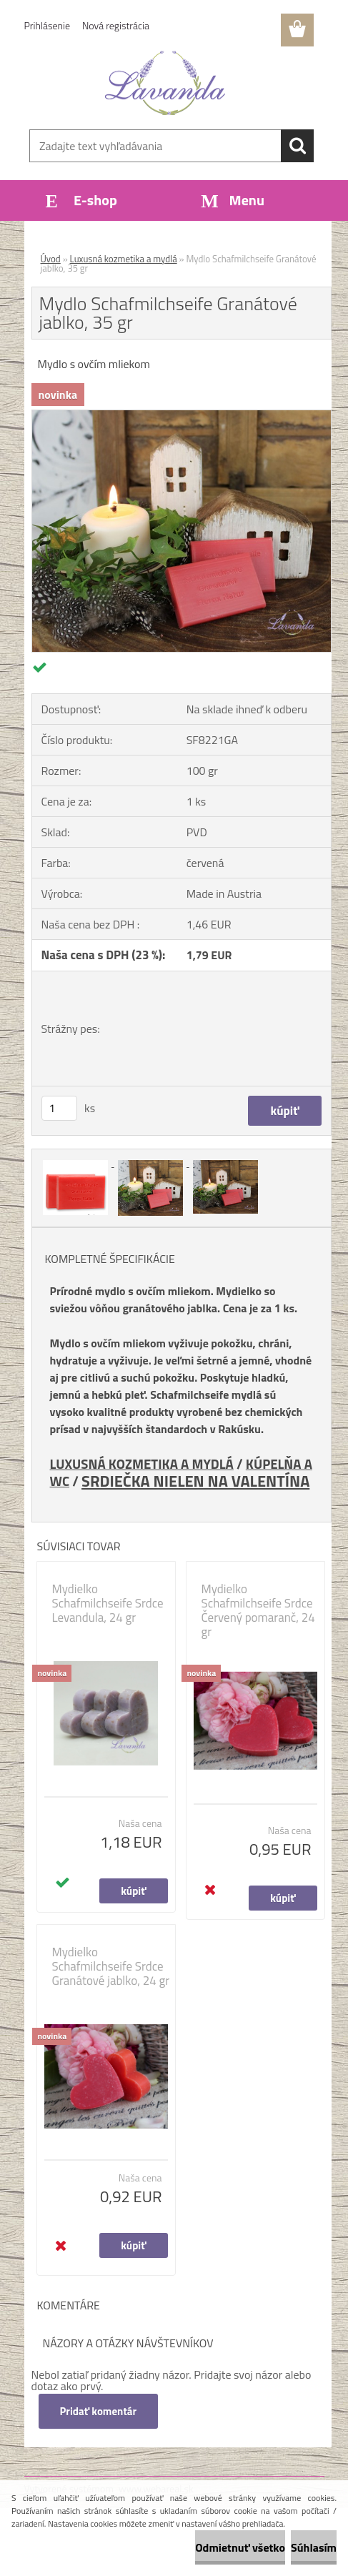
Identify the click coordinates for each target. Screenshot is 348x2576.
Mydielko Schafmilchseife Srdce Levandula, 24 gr (108, 1603)
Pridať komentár (98, 2411)
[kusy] (59, 1108)
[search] (297, 145)
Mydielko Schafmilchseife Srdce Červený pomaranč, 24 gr (258, 1610)
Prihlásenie (47, 25)
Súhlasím (314, 2547)
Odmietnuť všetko (240, 2547)
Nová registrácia (115, 25)
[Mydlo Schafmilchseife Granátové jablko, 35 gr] (181, 416)
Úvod (51, 259)
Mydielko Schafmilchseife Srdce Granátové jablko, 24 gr (111, 1966)
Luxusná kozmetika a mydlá (123, 259)
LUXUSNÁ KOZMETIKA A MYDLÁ (142, 1464)
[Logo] (165, 83)
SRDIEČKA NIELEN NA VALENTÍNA (195, 1480)
